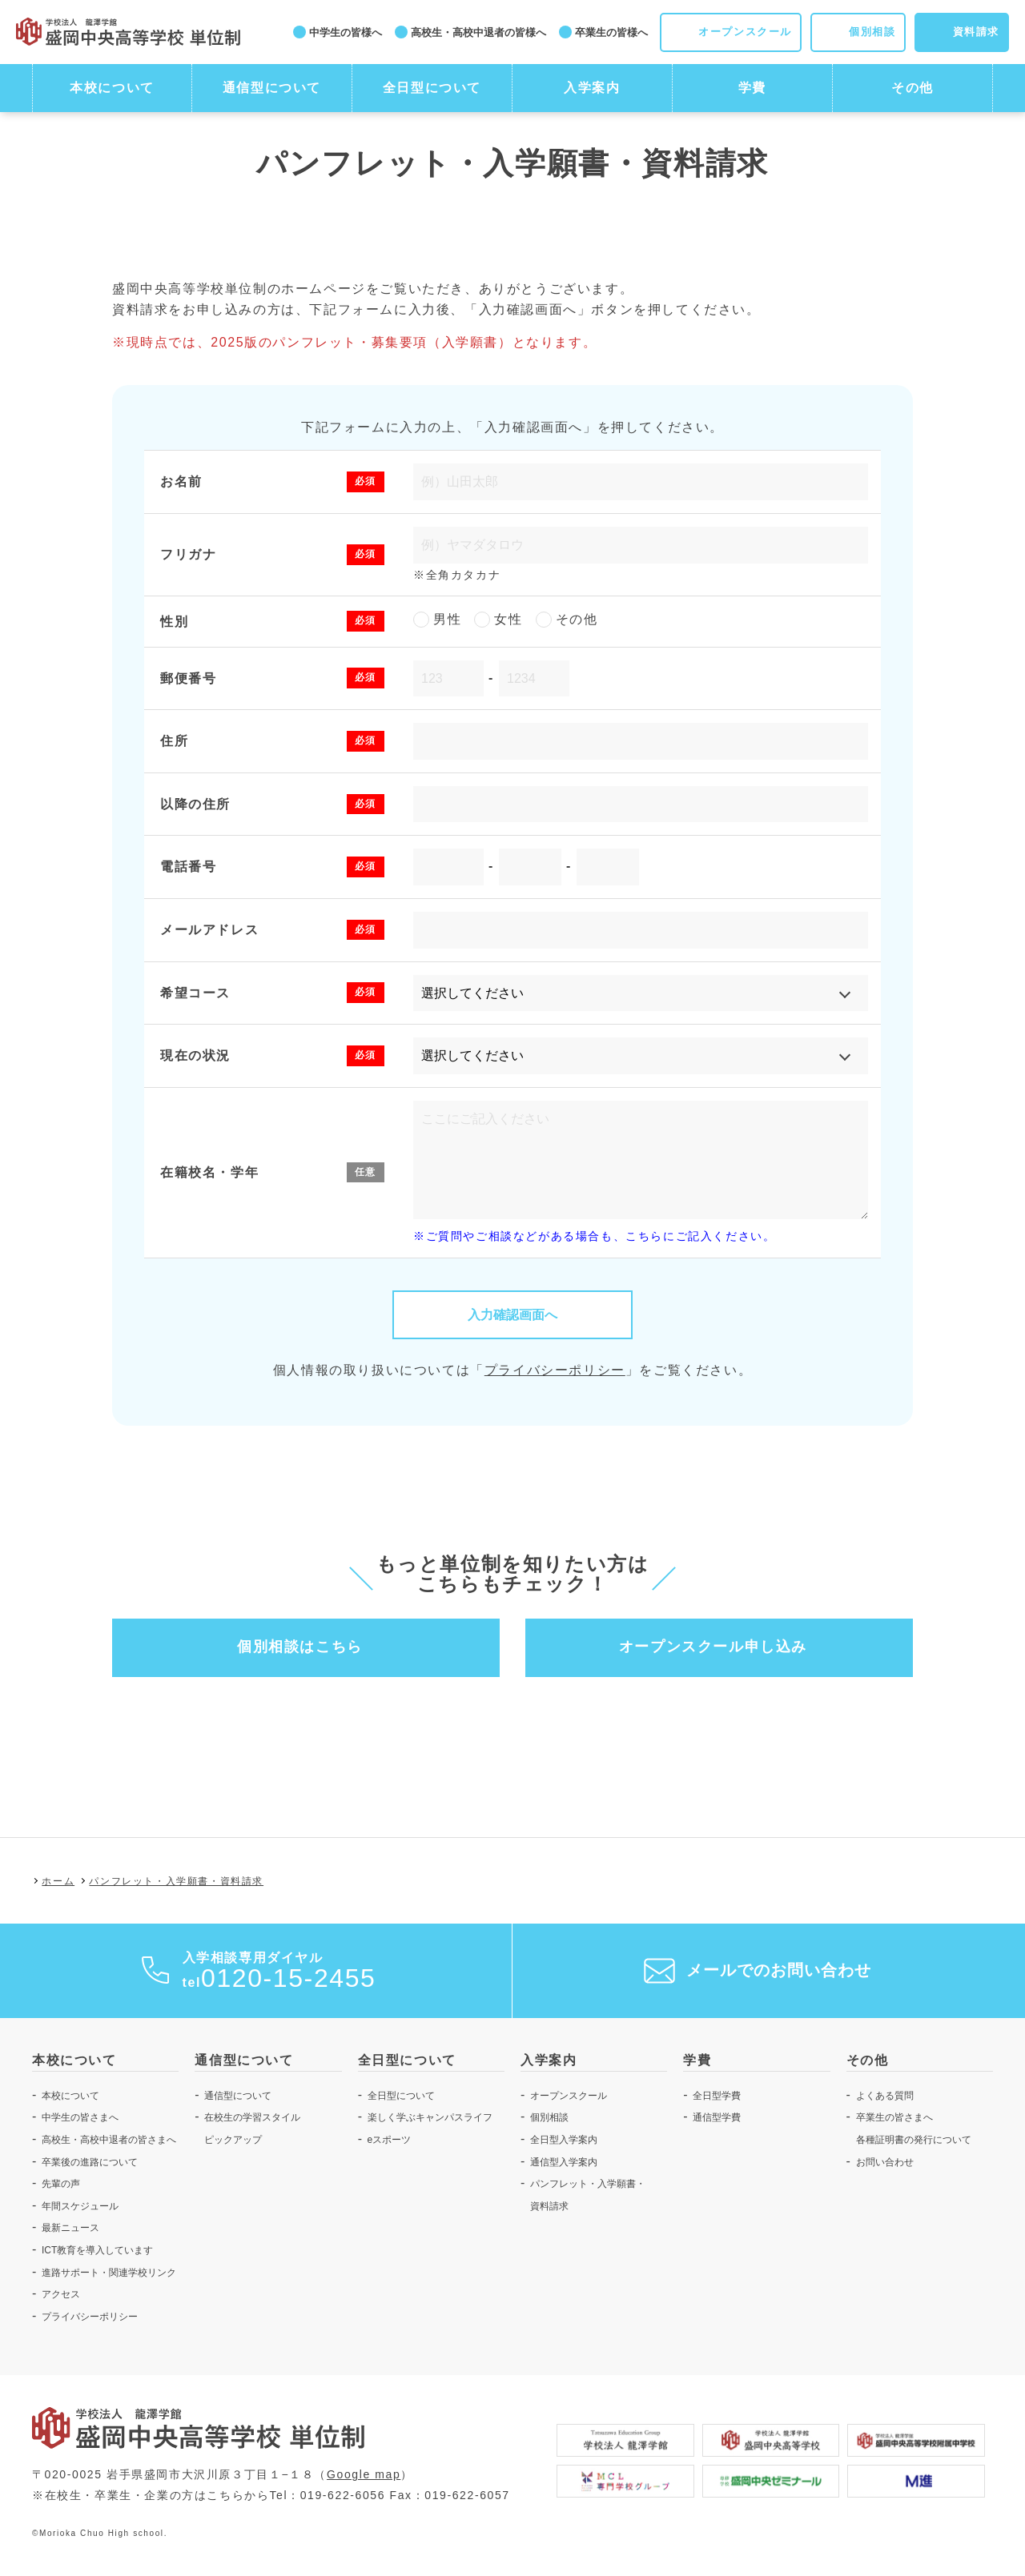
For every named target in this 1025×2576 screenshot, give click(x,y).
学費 (752, 87)
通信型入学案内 (563, 2162)
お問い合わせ (885, 2162)
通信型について (272, 87)
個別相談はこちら (300, 1647)
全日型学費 (717, 2095)
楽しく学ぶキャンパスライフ (430, 2117)
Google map (363, 2474)
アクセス (61, 2294)
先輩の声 (61, 2183)
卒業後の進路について (90, 2162)
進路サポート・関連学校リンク (109, 2272)
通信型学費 (717, 2117)
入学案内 (592, 87)
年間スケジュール (80, 2206)
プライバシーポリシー (554, 1370)
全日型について (432, 87)
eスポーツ (390, 2139)
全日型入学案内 (563, 2139)
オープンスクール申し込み (713, 1647)
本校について (112, 87)
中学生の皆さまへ (80, 2117)
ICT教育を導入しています (97, 2250)
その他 (912, 87)
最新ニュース (70, 2227)
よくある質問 (885, 2095)
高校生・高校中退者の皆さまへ (109, 2139)
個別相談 (549, 2117)
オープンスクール (568, 2095)
